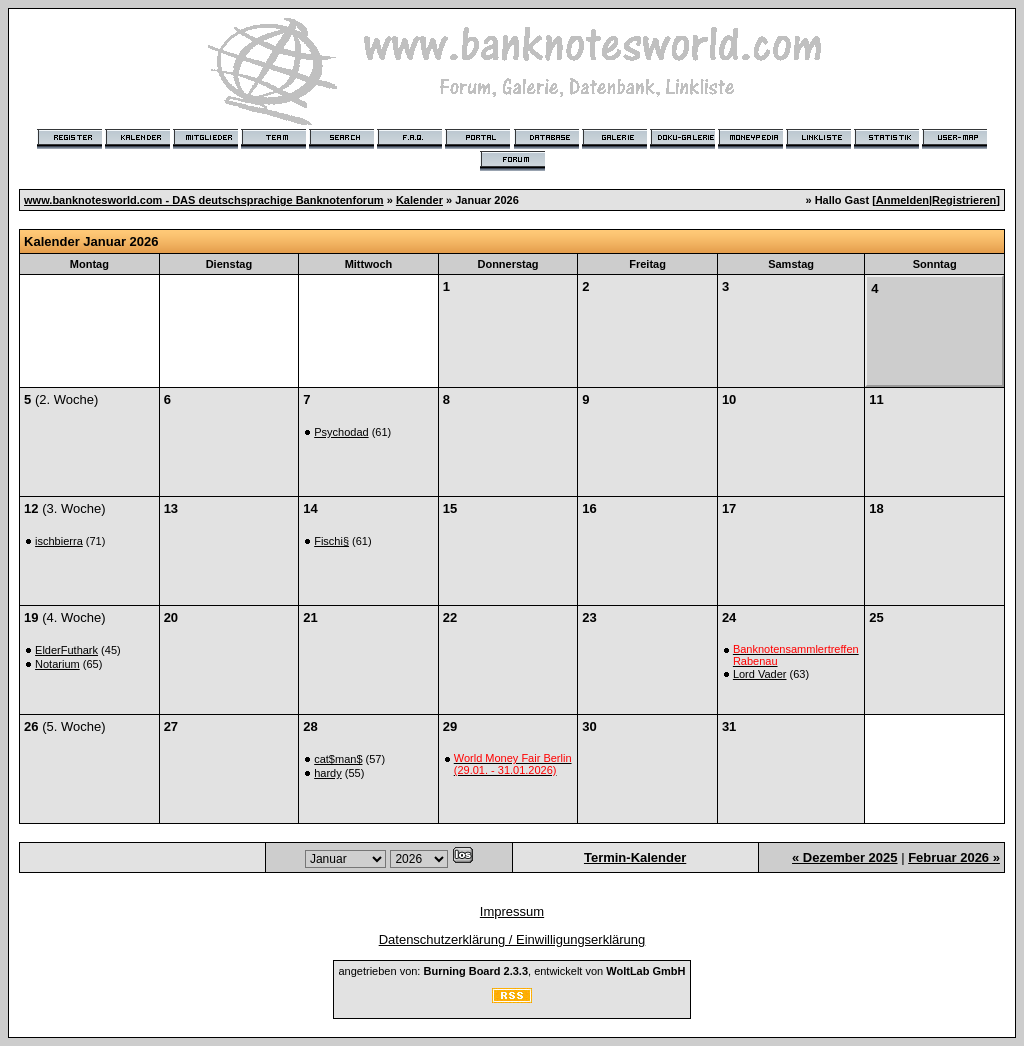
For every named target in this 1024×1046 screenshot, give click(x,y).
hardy (328, 773)
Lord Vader (760, 674)
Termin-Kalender (635, 857)
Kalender (419, 200)
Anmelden (902, 200)
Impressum (512, 911)
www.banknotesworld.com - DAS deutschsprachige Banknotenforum (204, 200)
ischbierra (59, 541)
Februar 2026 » (954, 857)
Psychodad (341, 432)
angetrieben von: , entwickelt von (511, 971)
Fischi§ (331, 541)
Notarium (57, 664)
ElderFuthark (66, 650)
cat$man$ (338, 759)
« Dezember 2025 (845, 857)
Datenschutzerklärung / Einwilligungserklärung (512, 939)
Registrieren (964, 200)
